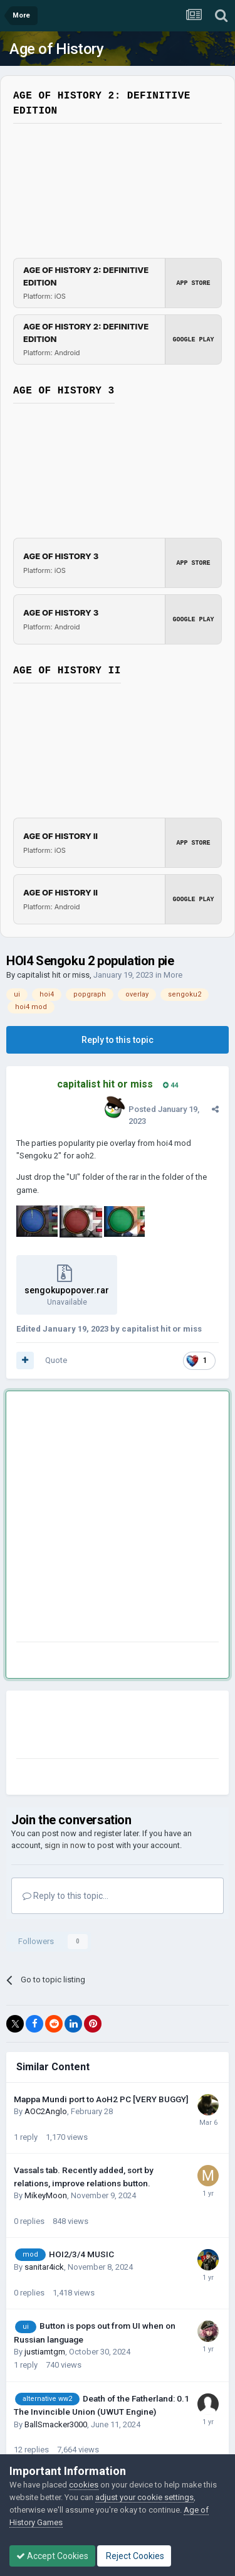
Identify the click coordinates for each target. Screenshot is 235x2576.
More (173, 975)
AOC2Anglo (45, 2111)
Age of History (56, 49)
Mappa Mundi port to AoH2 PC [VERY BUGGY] (101, 2099)
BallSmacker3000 (55, 2424)
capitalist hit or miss (53, 975)
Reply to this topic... (65, 1896)
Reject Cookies (134, 2556)
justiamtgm (44, 2351)
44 (170, 1085)
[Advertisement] (117, 1519)
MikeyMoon (45, 2195)
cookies (83, 2484)
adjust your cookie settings (144, 2497)
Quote (56, 1360)
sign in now (65, 1845)
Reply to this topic (117, 1040)
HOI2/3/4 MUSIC (81, 2254)
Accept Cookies (52, 2556)
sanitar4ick (44, 2267)
